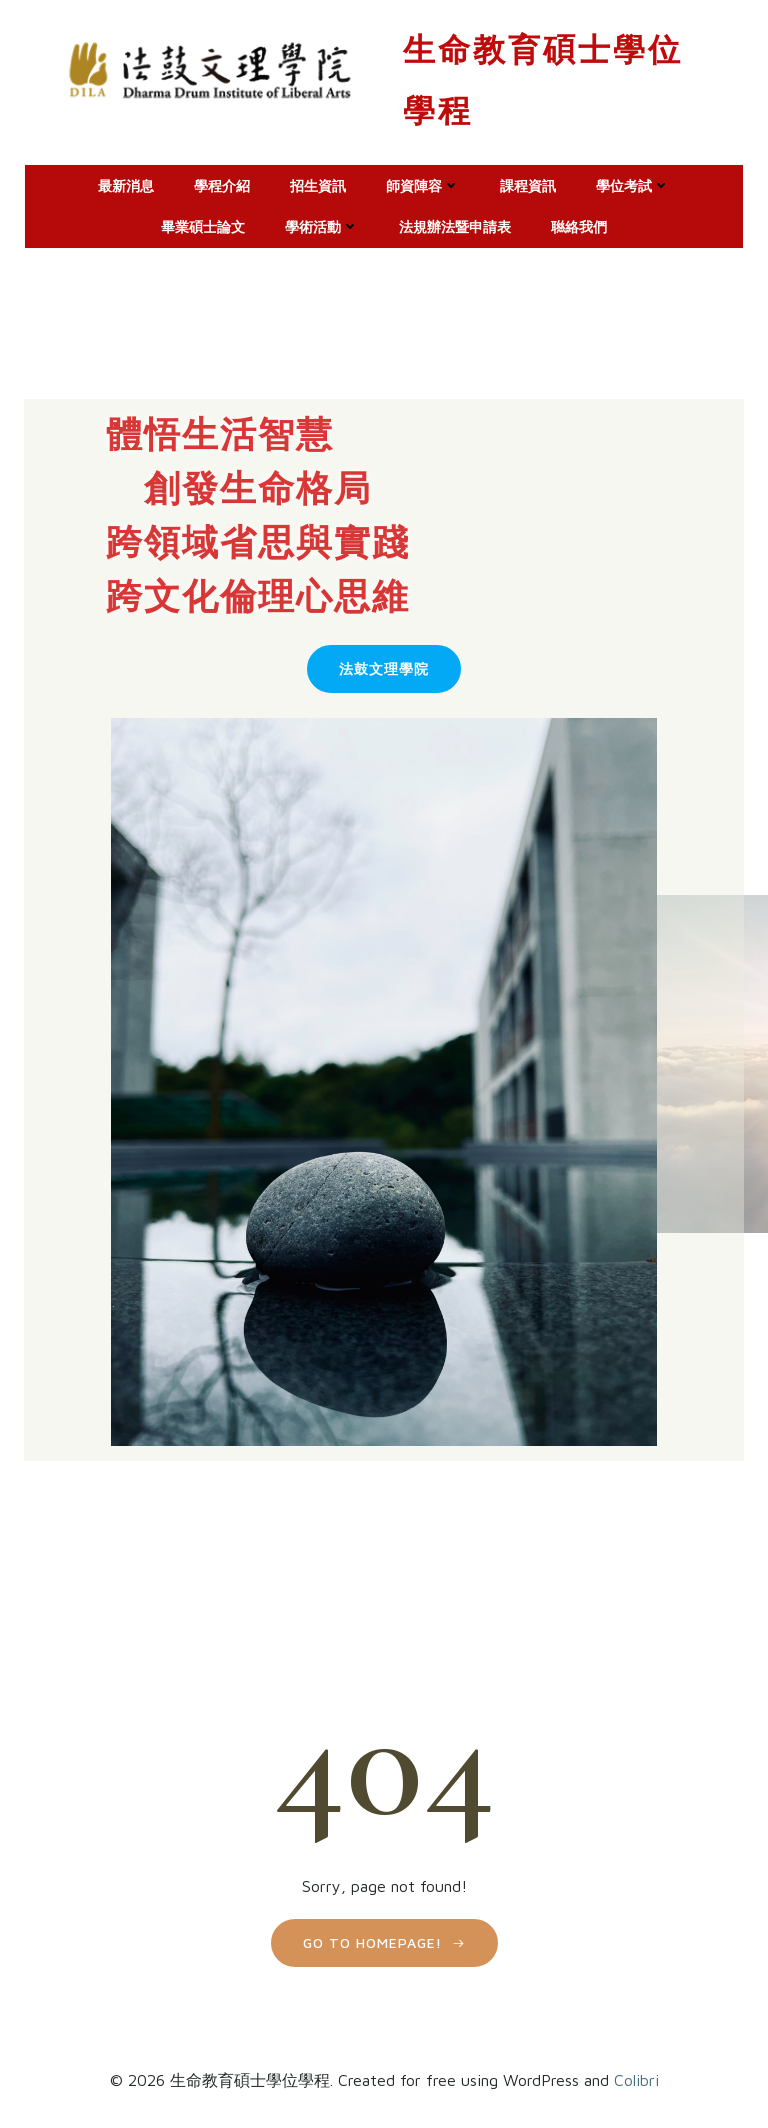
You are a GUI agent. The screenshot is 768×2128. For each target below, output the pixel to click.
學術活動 (322, 223)
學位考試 (633, 182)
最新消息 (126, 182)
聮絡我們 (579, 223)
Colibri (636, 2074)
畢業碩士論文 (203, 223)
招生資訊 (318, 182)
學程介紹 (222, 182)
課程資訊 (528, 182)
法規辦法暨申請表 (455, 223)
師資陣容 (423, 182)
